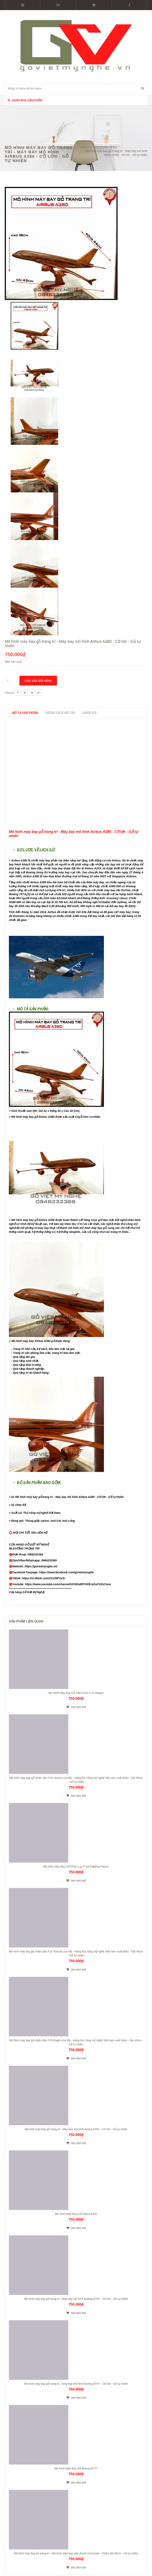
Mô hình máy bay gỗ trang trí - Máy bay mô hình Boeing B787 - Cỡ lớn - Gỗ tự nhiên (76, 2298)
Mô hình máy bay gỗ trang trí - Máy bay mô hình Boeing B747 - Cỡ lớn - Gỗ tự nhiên (76, 2383)
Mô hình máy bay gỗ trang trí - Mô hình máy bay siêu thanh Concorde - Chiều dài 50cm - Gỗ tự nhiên (76, 2553)
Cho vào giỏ (76, 1707)
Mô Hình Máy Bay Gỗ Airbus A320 (76, 2214)
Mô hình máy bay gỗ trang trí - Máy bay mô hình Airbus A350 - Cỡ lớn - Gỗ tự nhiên (76, 2129)
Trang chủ (85, 147)
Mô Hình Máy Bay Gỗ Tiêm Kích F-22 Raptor (76, 1693)
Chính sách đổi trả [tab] (60, 713)
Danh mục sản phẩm (25, 100)
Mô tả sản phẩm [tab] (25, 713)
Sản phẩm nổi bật (106, 147)
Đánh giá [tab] (90, 713)
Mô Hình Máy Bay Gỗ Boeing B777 (76, 2468)
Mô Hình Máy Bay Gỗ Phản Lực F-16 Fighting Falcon (76, 1866)
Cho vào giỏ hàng (38, 680)
